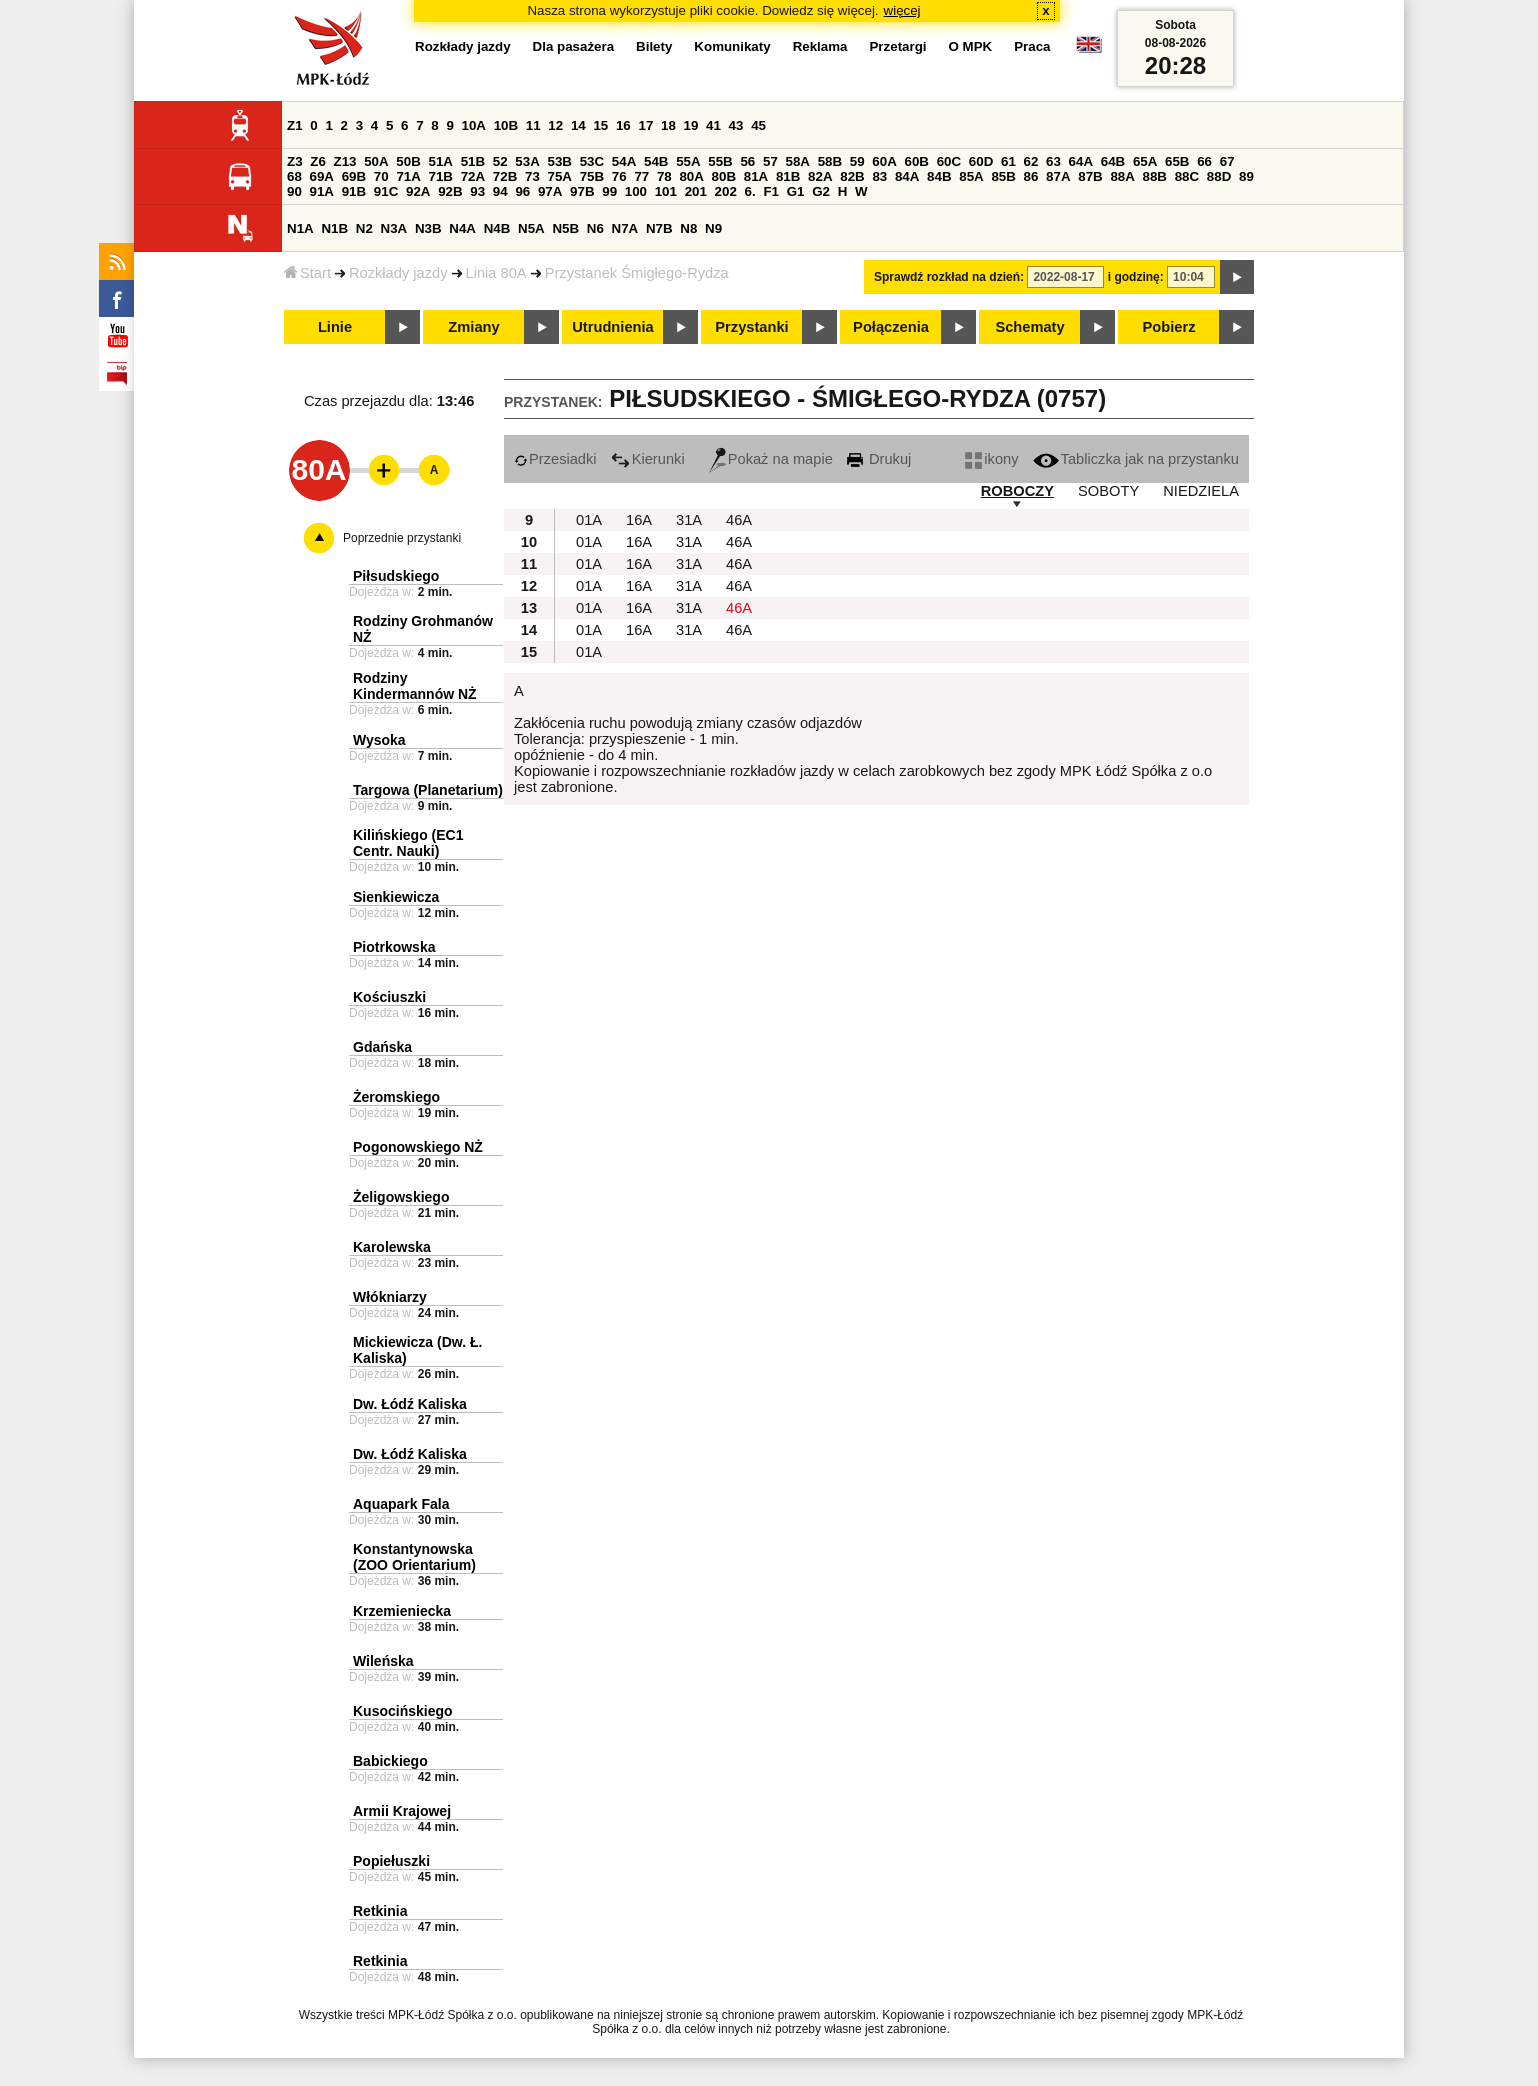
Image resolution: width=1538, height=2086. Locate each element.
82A (820, 176)
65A (1145, 161)
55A (688, 161)
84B (939, 176)
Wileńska (383, 1661)
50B (408, 161)
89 (1246, 176)
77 (641, 176)
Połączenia (891, 327)
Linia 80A (496, 273)
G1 (796, 191)
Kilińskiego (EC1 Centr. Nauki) (408, 843)
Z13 (345, 161)
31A (689, 520)
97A (550, 191)
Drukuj (879, 459)
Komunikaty (732, 46)
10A (474, 125)
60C (949, 161)
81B (788, 176)
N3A (394, 228)
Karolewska (392, 1247)
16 (623, 125)
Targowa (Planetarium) (428, 790)
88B (1155, 176)
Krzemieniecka (402, 1611)
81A (756, 176)
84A (907, 176)
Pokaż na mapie (771, 459)
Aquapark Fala (401, 1504)
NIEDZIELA (1201, 491)
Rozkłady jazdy (398, 273)
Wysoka (379, 740)
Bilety (654, 46)
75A (560, 176)
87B (1090, 176)
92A (418, 191)
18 (668, 125)
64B (1113, 161)
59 (857, 161)
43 (736, 125)
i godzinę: (1136, 277)
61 (1008, 161)
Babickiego (390, 1761)
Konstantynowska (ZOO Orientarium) (414, 1557)
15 (600, 125)
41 (713, 125)
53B (560, 161)
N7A (625, 228)
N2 (364, 228)
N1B (334, 228)
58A (798, 161)
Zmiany (473, 327)
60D (981, 161)
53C (592, 161)
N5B (565, 228)
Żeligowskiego (401, 1197)
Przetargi (897, 46)
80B (724, 176)
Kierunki (648, 459)
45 (758, 125)
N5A (531, 228)
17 (645, 125)
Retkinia (380, 1911)
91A (322, 191)
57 (770, 161)
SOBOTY (1108, 491)
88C (1187, 176)
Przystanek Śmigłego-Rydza (637, 273)
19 (691, 125)
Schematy (1029, 327)
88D (1219, 176)
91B (354, 191)
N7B (659, 228)
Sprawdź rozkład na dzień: (949, 277)
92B (450, 191)
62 (1031, 161)
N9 (713, 228)
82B (852, 176)
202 (726, 191)
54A (624, 161)
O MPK (971, 46)
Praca (1032, 46)
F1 (771, 191)
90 (294, 191)
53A (527, 161)
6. (750, 191)
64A (1081, 161)
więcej (902, 10)
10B (506, 125)
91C (386, 191)
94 (500, 191)
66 (1204, 161)
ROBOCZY (1017, 491)
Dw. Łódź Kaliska (410, 1404)
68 (294, 176)
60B (917, 161)
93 (477, 191)
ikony (991, 459)
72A (473, 176)
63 (1053, 161)
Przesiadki (555, 459)
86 (1031, 176)
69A (322, 176)
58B (830, 161)
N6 (595, 228)
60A (884, 161)
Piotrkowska (394, 947)
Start (307, 273)
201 (696, 191)
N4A (462, 228)
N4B (497, 228)
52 (500, 161)
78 (664, 176)
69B (354, 176)
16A (639, 520)
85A (971, 176)
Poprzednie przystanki (402, 538)
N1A (300, 228)
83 (879, 176)
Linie (335, 327)
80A (691, 176)
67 (1227, 161)
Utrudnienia (612, 327)
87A (1058, 176)
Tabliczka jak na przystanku (1136, 459)
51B (473, 161)
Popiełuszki (391, 1861)
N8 (688, 228)
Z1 (295, 125)
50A (376, 161)
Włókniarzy (390, 1297)
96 (522, 191)
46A (739, 520)
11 (533, 125)
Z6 (318, 161)
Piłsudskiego (396, 576)
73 (532, 176)
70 (381, 176)
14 (578, 125)
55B (720, 161)
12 (555, 125)
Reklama (820, 46)
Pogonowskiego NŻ (418, 1147)
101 (666, 191)
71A (408, 176)
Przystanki (751, 327)
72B (505, 176)
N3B (428, 228)
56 (747, 161)
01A (589, 520)
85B (1003, 176)
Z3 (295, 161)
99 (609, 191)
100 (636, 191)
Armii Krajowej (402, 1811)
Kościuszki (389, 997)
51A (441, 161)
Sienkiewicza (396, 897)
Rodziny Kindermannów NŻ (415, 686)
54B (656, 161)
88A (1122, 176)
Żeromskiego (396, 1097)
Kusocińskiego (403, 1711)
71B (441, 176)
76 (619, 176)
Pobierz (1169, 327)
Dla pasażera (574, 46)
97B (582, 191)
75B (592, 176)
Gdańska (382, 1047)
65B (1177, 161)
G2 (821, 191)
